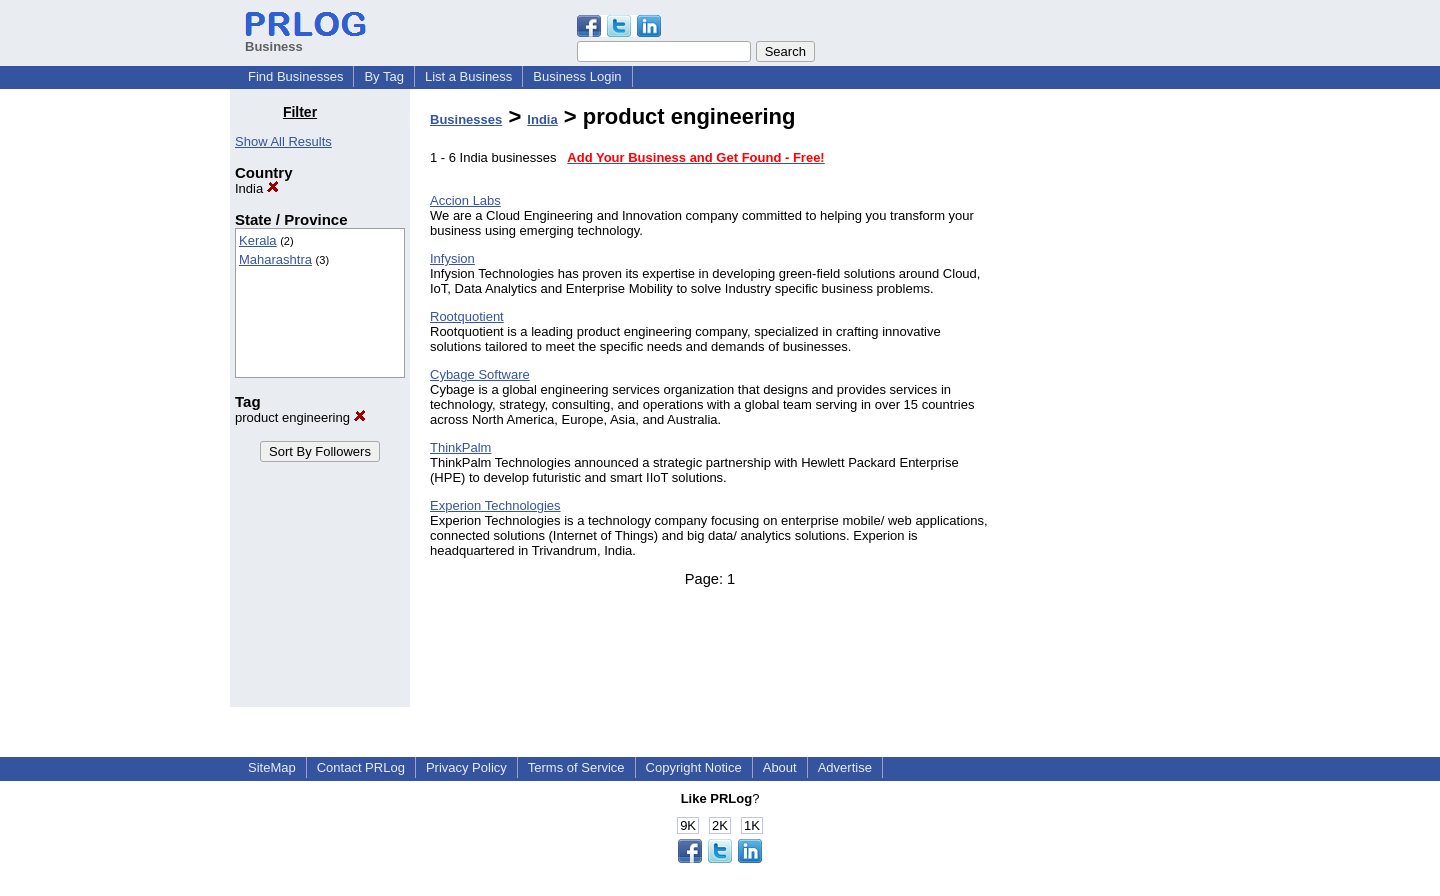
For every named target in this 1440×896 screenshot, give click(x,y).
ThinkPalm (460, 447)
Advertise (845, 767)
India (257, 188)
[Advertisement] (1108, 404)
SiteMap (272, 767)
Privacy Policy (466, 767)
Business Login (577, 76)
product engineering (300, 417)
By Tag (384, 76)
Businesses (466, 119)
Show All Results (283, 141)
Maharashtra (275, 259)
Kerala (258, 240)
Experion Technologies (495, 505)
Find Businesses (295, 76)
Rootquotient (467, 316)
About (780, 767)
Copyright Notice (694, 767)
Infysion (452, 258)
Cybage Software (480, 374)
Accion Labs (465, 200)
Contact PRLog (361, 767)
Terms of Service (576, 767)
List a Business (468, 76)
